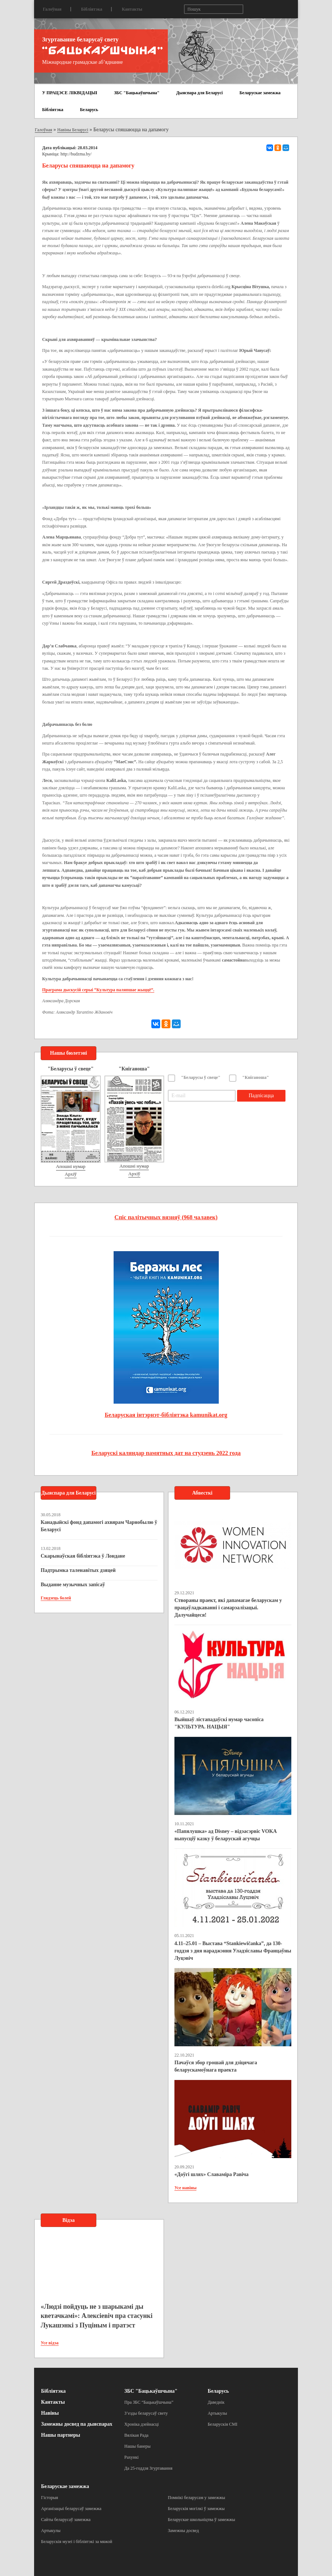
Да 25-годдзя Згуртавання (148, 2468)
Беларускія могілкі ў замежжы (196, 2508)
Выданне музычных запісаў (73, 1584)
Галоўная (52, 9)
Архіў (71, 1174)
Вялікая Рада (136, 2435)
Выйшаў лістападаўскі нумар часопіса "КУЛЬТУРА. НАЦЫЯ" (218, 1723)
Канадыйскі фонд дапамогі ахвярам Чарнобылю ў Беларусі (99, 1525)
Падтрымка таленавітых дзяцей (78, 1570)
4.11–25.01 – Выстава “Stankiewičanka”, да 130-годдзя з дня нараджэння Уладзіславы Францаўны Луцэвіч (232, 1951)
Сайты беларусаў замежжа (66, 2519)
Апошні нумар (70, 1166)
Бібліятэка (91, 9)
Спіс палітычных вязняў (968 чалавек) (165, 1217)
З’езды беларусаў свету (146, 2413)
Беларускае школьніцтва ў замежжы (201, 2519)
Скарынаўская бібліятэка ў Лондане (83, 1556)
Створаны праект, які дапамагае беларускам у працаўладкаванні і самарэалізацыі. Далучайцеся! (228, 1608)
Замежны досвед (183, 2530)
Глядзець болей (56, 1598)
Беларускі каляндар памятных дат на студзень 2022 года (165, 1453)
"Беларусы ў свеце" (201, 1077)
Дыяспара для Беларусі (199, 92)
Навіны (50, 2413)
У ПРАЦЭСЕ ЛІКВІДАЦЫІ (69, 92)
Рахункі (131, 2457)
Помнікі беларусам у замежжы (196, 2497)
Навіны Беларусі (72, 129)
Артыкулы (217, 2413)
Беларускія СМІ (222, 2424)
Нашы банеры (137, 2446)
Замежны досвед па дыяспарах (76, 2424)
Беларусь (89, 109)
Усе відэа (50, 2342)
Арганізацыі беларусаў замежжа (71, 2508)
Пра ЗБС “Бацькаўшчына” (148, 2402)
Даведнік (216, 2402)
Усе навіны (185, 2187)
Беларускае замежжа (259, 92)
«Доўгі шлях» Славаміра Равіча (211, 2174)
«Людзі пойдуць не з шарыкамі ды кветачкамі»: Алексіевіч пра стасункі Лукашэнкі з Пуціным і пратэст (96, 2316)
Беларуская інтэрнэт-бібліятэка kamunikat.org (166, 1415)
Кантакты (132, 9)
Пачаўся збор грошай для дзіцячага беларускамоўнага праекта (215, 2066)
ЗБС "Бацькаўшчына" (136, 92)
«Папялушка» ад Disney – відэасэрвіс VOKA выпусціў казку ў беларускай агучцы (225, 1835)
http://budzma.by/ (76, 154)
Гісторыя (49, 2497)
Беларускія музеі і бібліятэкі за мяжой (76, 2541)
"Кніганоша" (255, 1077)
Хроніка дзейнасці (141, 2424)
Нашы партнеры (60, 2435)
